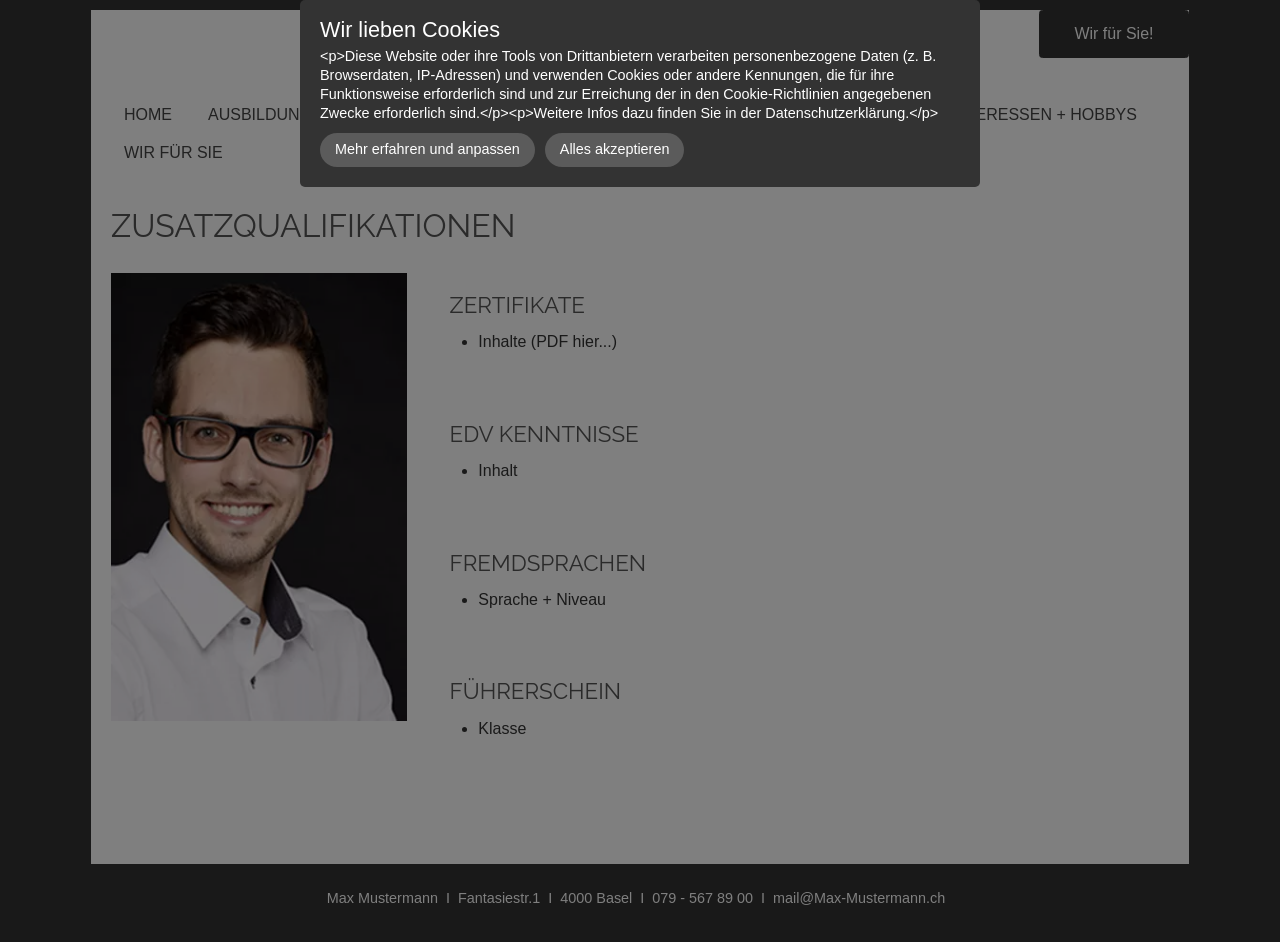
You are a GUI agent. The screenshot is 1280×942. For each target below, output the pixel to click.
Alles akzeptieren (615, 149)
